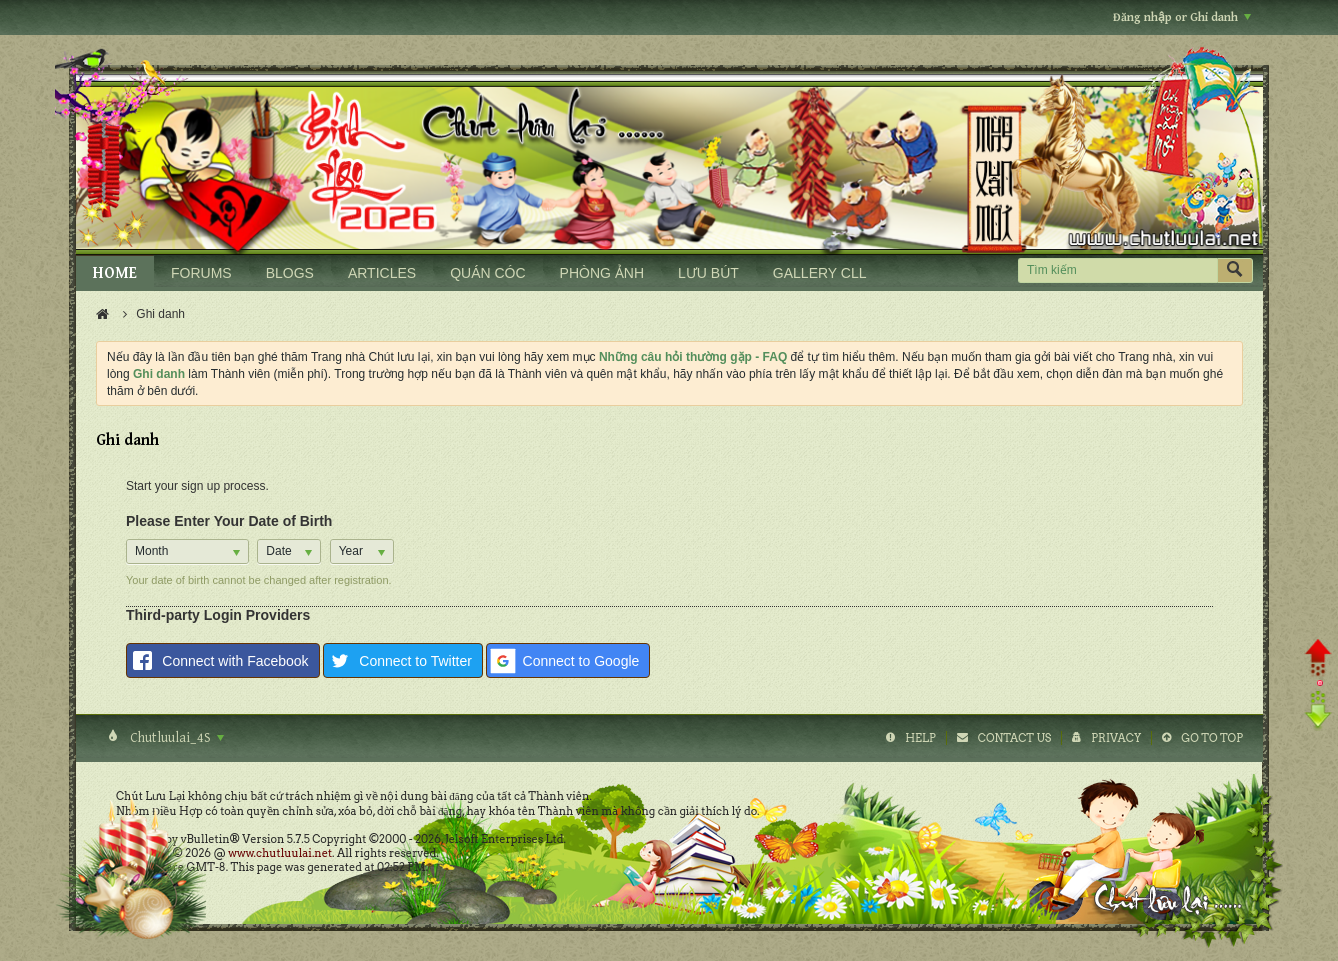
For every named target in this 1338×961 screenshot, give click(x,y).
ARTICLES (382, 273)
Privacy (1116, 738)
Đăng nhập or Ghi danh (1182, 17)
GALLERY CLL (820, 273)
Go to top (1212, 738)
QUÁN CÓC (487, 273)
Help (920, 738)
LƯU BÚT (708, 273)
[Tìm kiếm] (1117, 270)
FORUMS (201, 273)
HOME (115, 273)
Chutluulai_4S (175, 738)
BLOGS (290, 273)
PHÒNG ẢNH (602, 273)
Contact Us (1014, 738)
